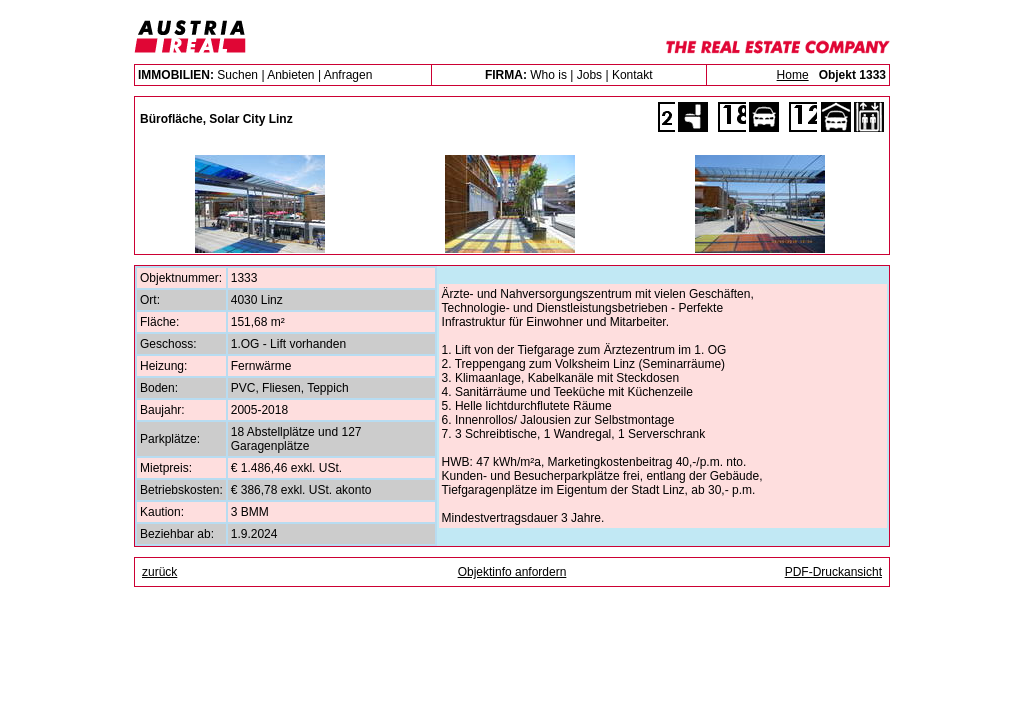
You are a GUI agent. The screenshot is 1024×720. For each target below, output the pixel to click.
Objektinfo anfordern (512, 572)
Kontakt (632, 75)
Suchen (237, 75)
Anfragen (348, 75)
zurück (159, 572)
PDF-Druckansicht (833, 572)
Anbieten (290, 75)
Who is (548, 75)
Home (793, 75)
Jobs (589, 75)
